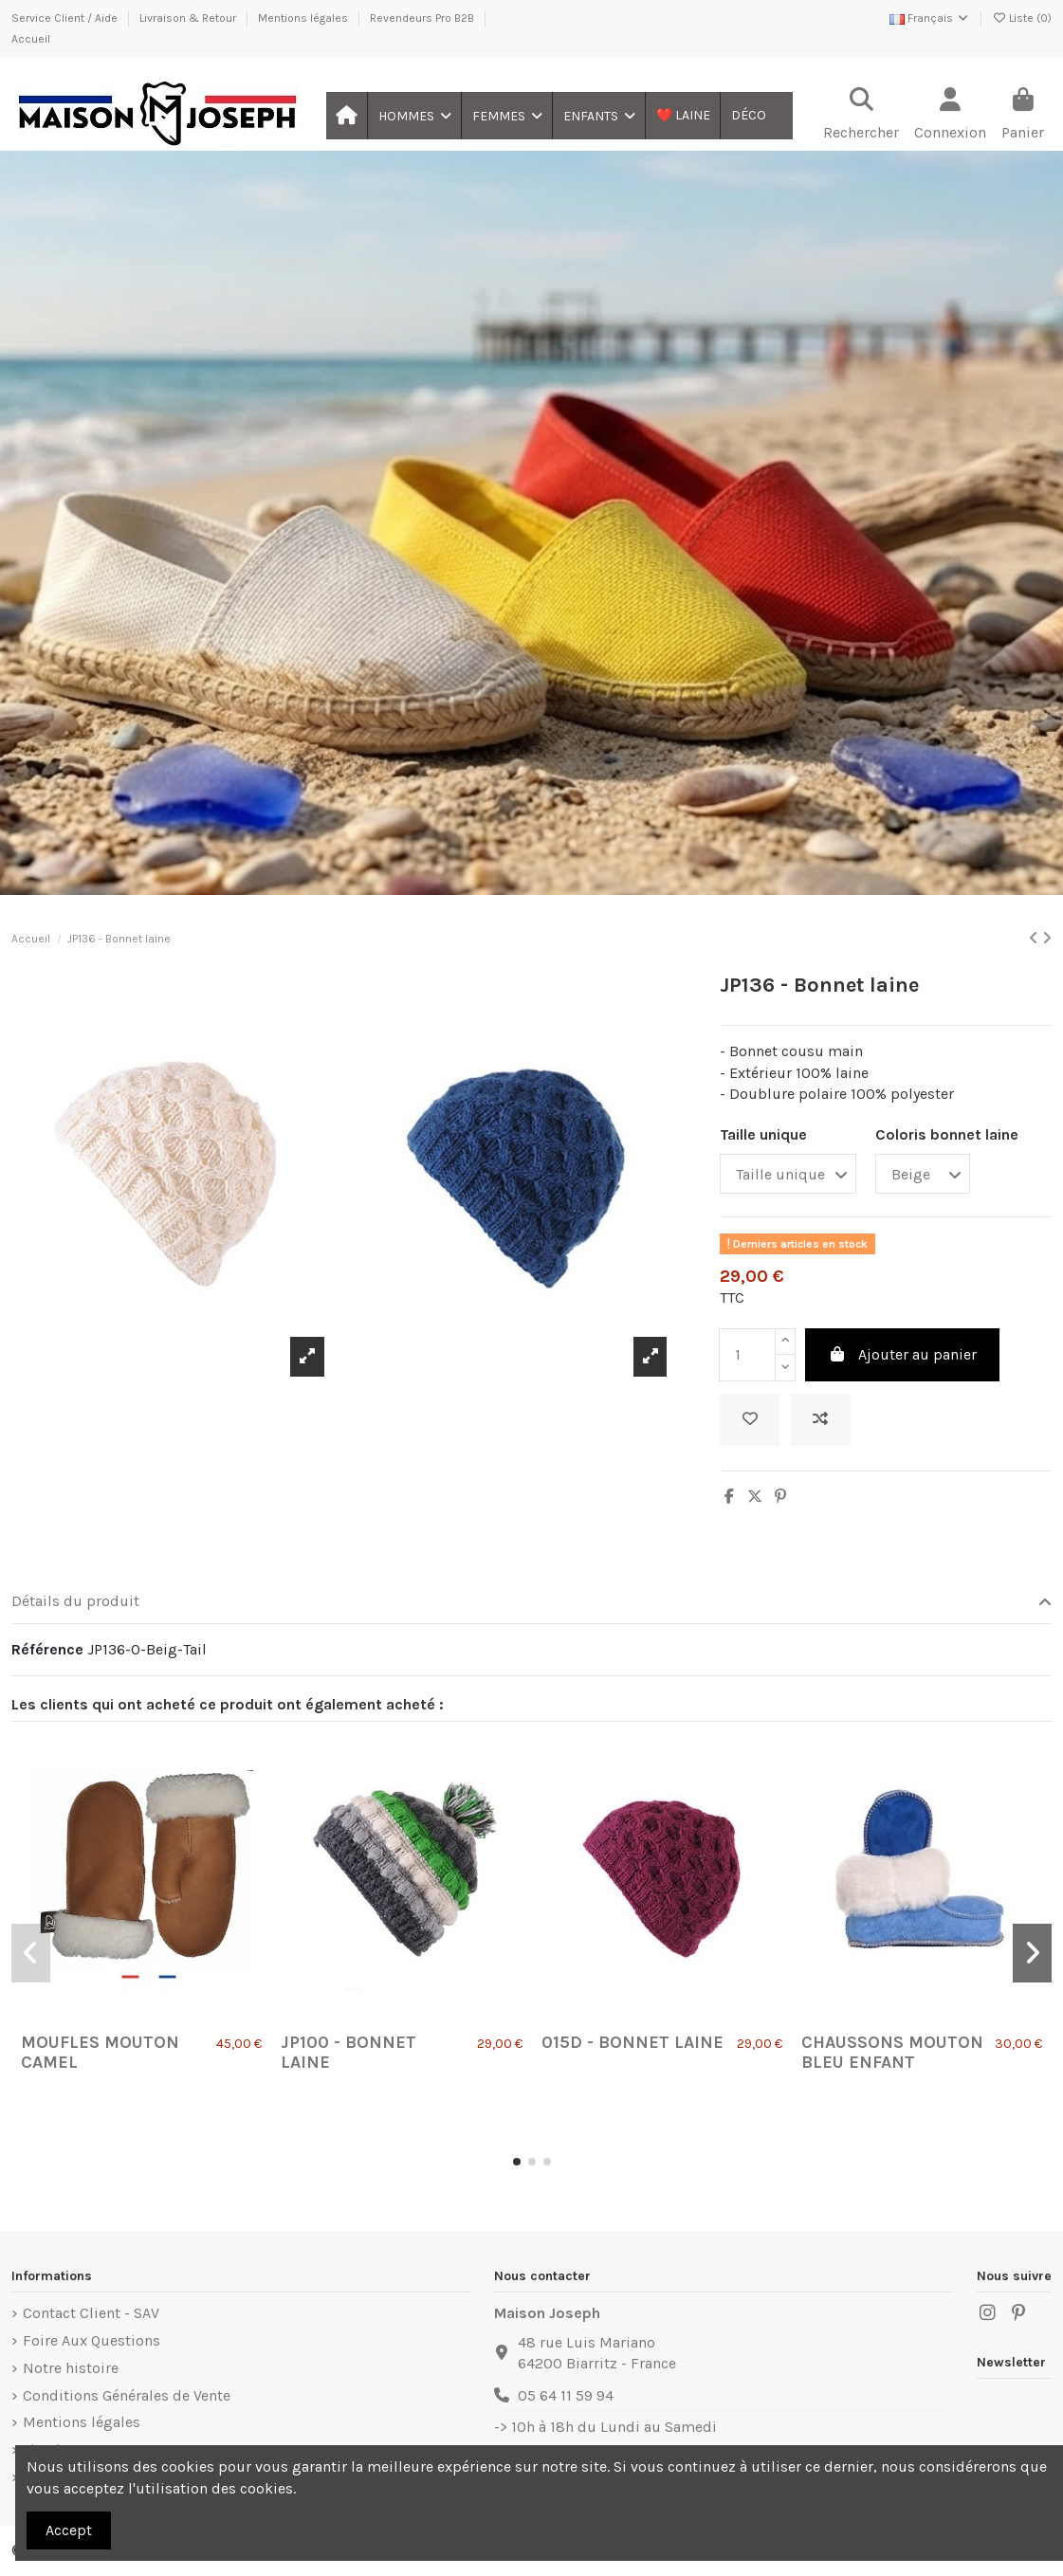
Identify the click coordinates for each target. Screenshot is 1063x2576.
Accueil (30, 39)
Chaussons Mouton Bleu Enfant (892, 2053)
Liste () (1022, 18)
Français (929, 18)
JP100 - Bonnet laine (348, 2053)
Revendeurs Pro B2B (423, 18)
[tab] (531, 1603)
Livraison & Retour (189, 18)
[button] (414, 115)
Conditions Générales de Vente (126, 2395)
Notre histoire (71, 2368)
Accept (69, 2530)
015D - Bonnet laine (632, 2042)
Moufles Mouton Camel (100, 2053)
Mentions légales (304, 18)
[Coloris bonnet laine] (922, 1174)
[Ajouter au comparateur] (820, 1419)
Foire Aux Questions (91, 2340)
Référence (47, 1649)
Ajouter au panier (902, 1354)
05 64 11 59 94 (566, 2395)
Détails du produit (531, 1601)
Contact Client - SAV (91, 2313)
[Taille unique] (788, 1174)
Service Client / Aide (65, 18)
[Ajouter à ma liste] (750, 1419)
